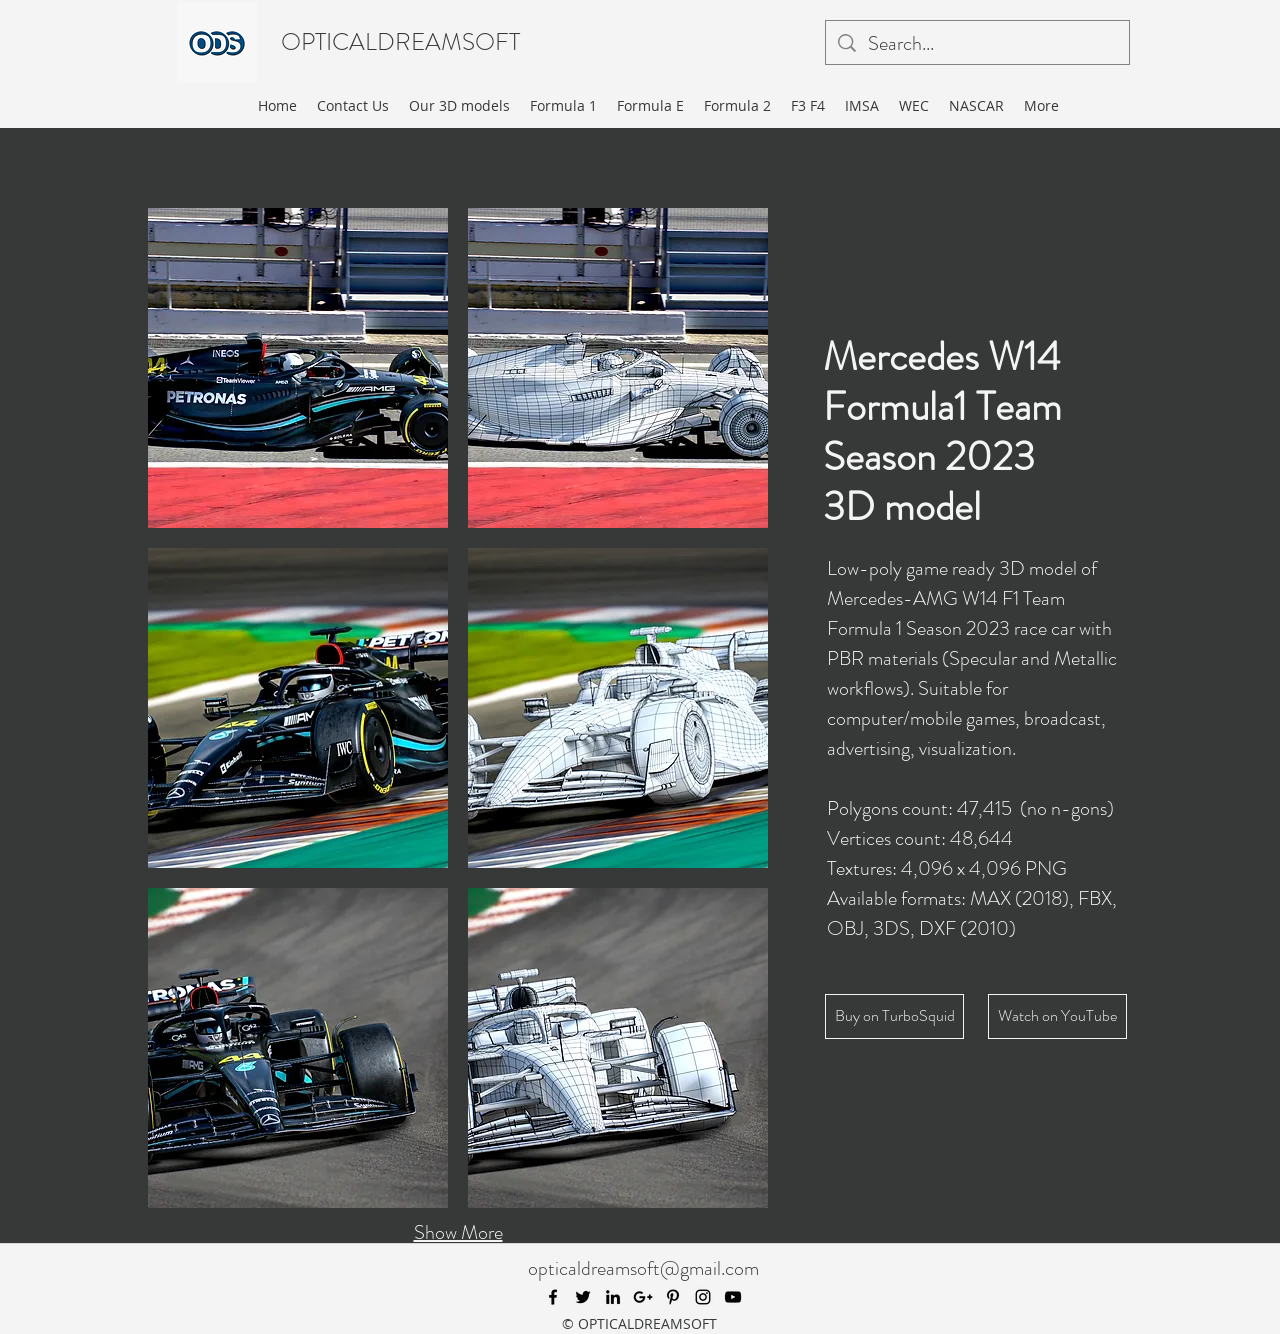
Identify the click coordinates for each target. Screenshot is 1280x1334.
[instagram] (703, 1297)
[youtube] (733, 1297)
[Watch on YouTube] (1057, 1016)
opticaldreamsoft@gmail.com (643, 1268)
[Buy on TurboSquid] (894, 1016)
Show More (458, 1232)
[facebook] (553, 1297)
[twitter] (583, 1297)
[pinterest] (673, 1297)
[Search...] (977, 44)
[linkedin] (613, 1297)
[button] (298, 368)
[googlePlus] (643, 1297)
